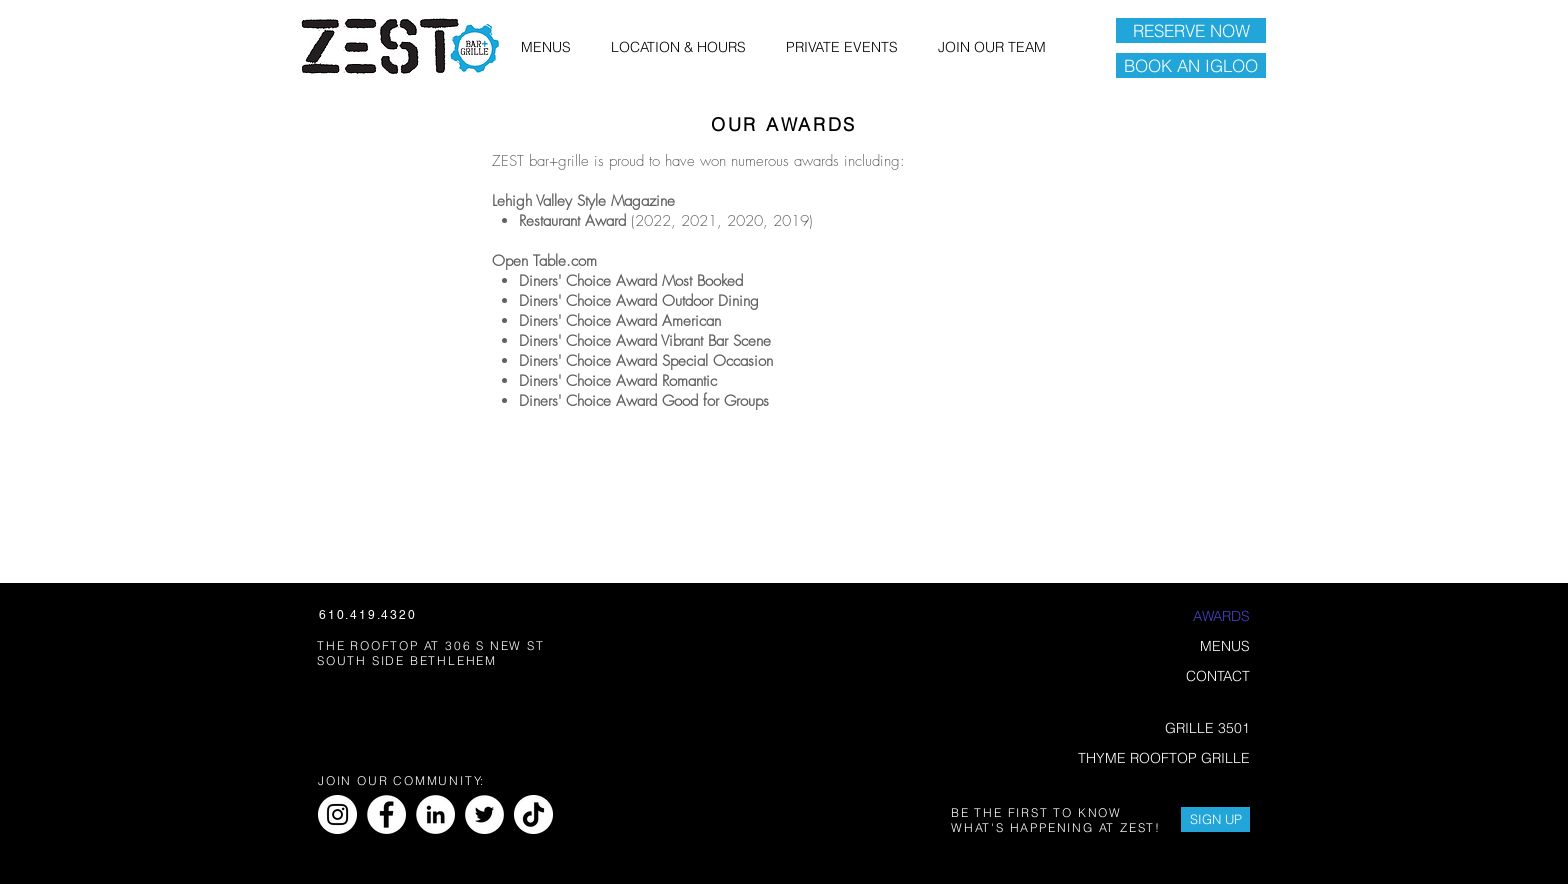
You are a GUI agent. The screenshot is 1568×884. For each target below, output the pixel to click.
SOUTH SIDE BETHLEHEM (407, 660)
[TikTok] (533, 814)
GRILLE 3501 (1207, 728)
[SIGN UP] (1215, 819)
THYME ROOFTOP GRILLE (1165, 758)
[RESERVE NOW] (1191, 30)
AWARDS (1221, 616)
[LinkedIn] (435, 814)
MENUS (1225, 646)
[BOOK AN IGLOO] (1191, 65)
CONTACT (1218, 676)
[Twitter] (484, 814)
